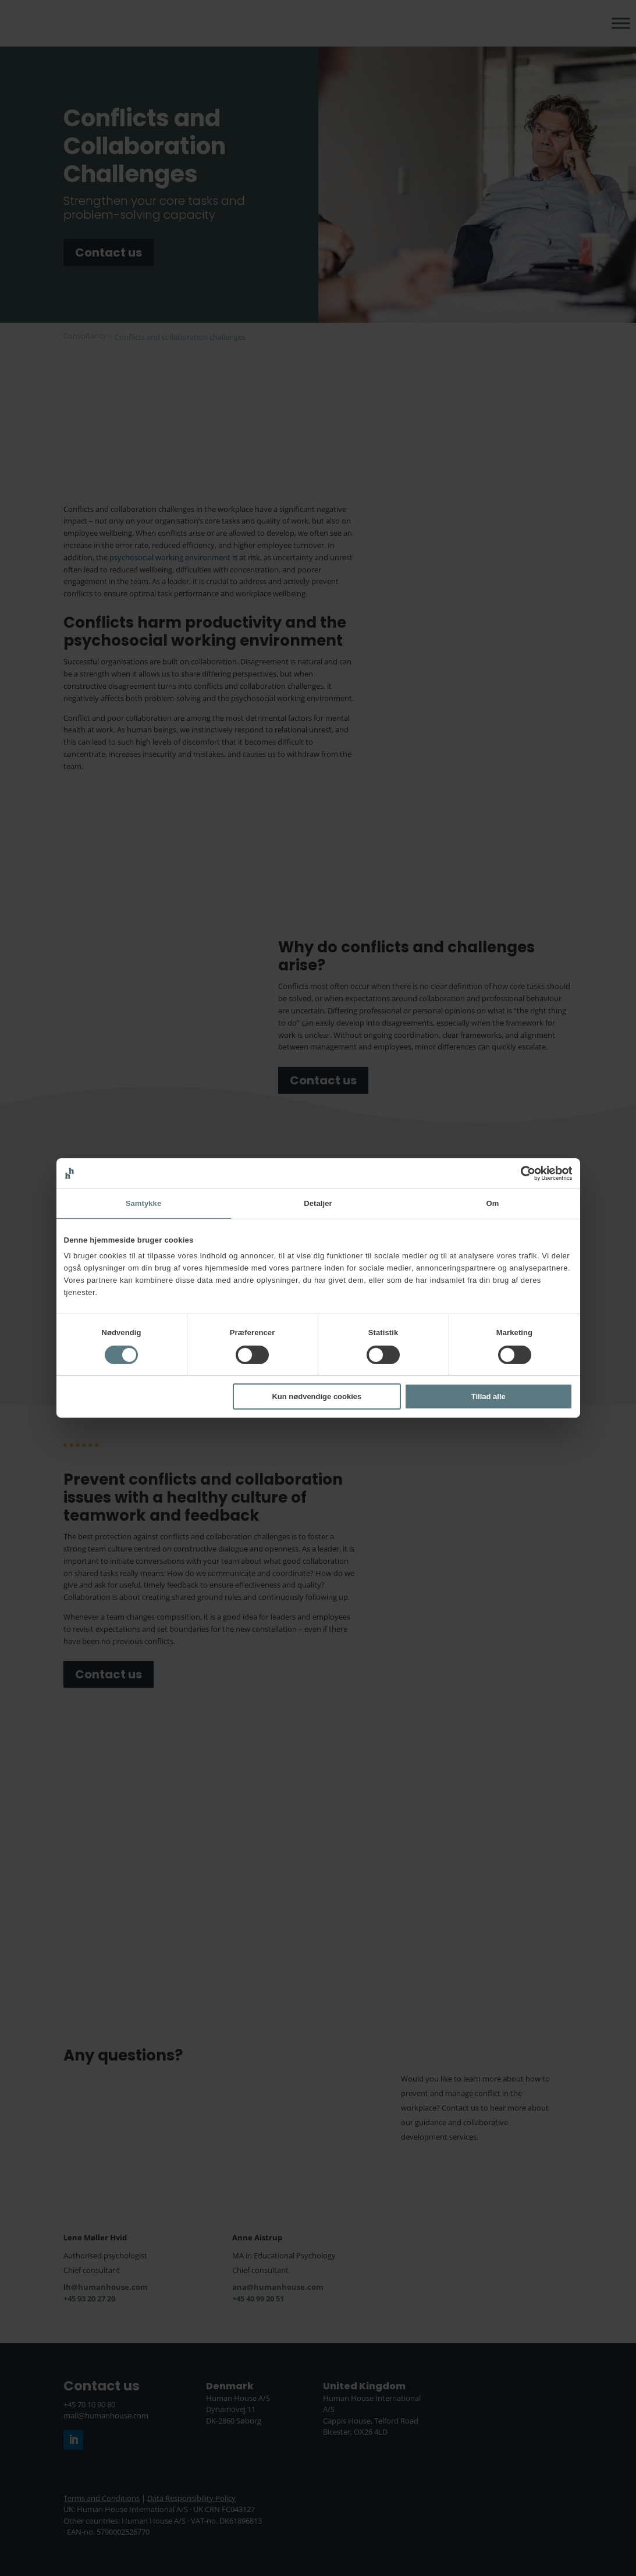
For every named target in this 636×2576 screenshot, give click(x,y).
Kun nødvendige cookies (316, 1396)
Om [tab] (492, 1203)
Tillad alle (488, 1396)
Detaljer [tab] (318, 1203)
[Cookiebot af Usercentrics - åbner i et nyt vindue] (522, 1173)
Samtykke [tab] (144, 1203)
